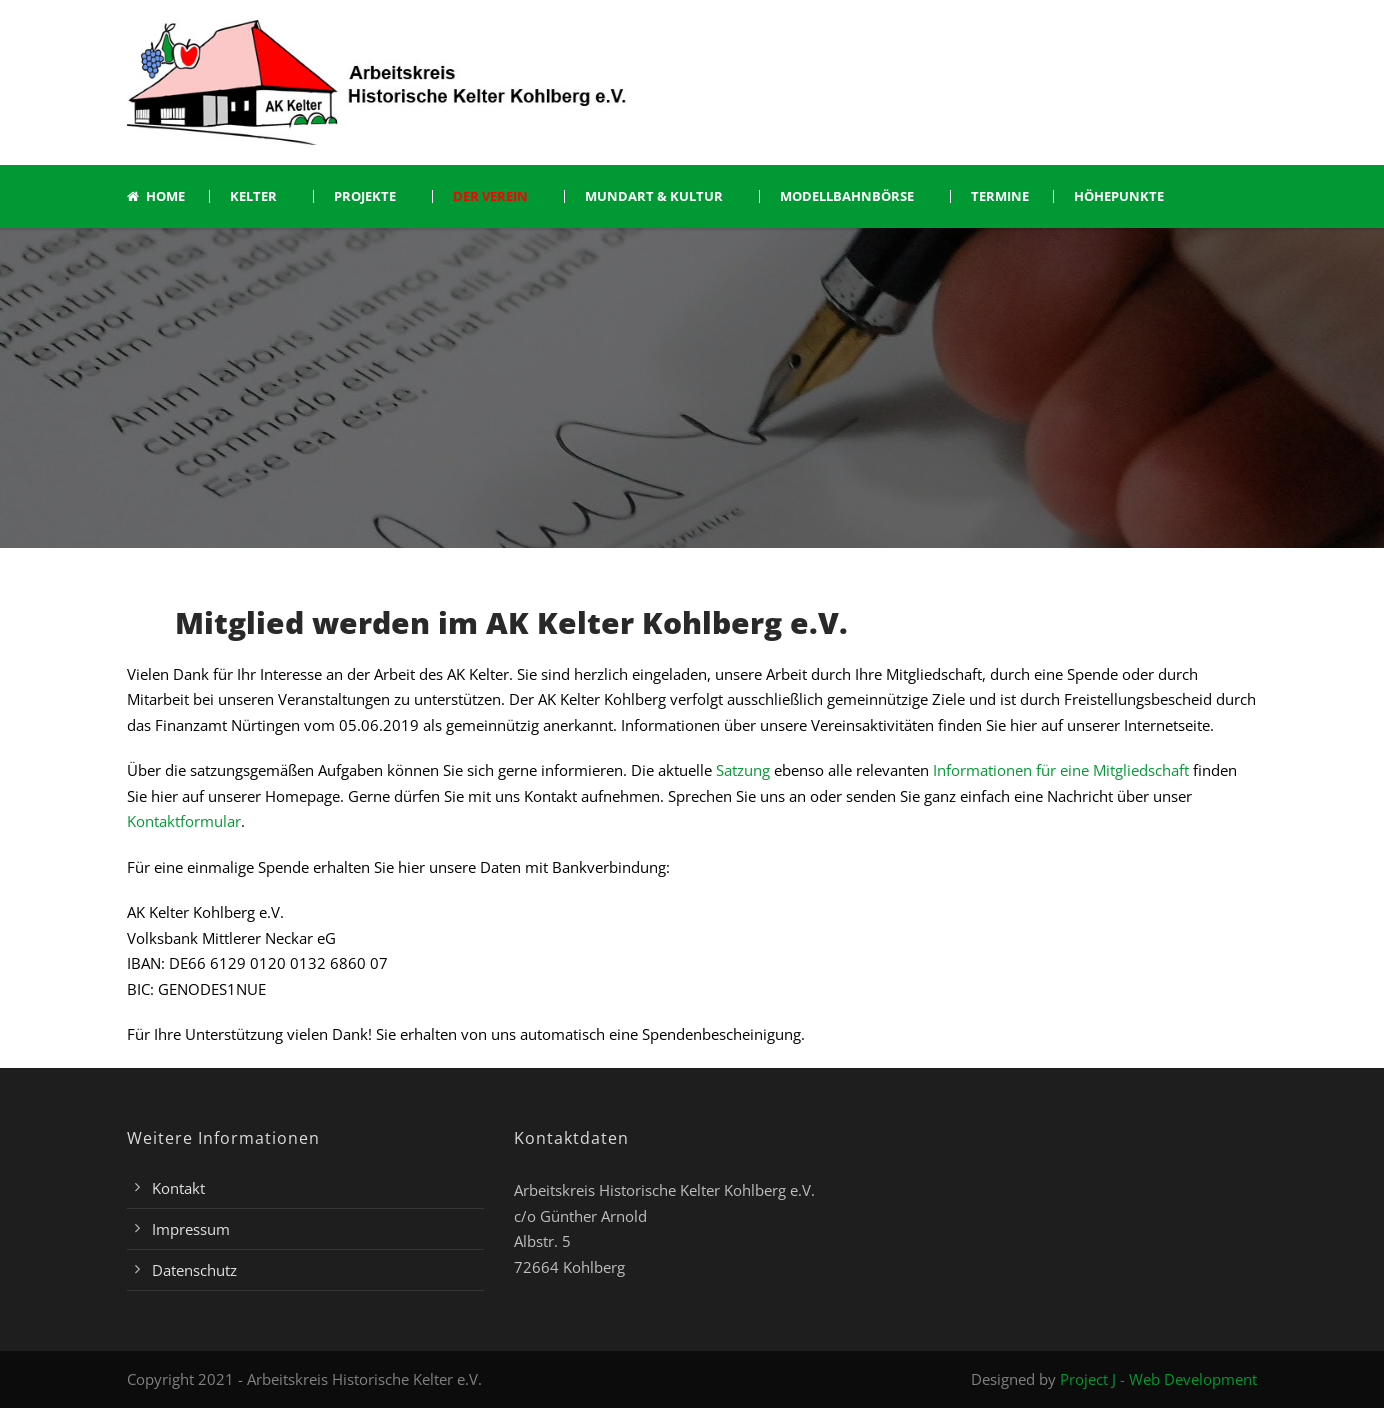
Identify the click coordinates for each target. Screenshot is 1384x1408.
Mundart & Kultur (654, 196)
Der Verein (490, 196)
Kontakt (178, 1188)
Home (156, 196)
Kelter (253, 196)
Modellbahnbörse (847, 196)
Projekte (365, 196)
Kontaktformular (184, 821)
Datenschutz (194, 1270)
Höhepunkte (1119, 196)
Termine (1000, 196)
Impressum (191, 1229)
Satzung (743, 770)
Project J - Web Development (1158, 1379)
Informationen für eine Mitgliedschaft (1059, 770)
